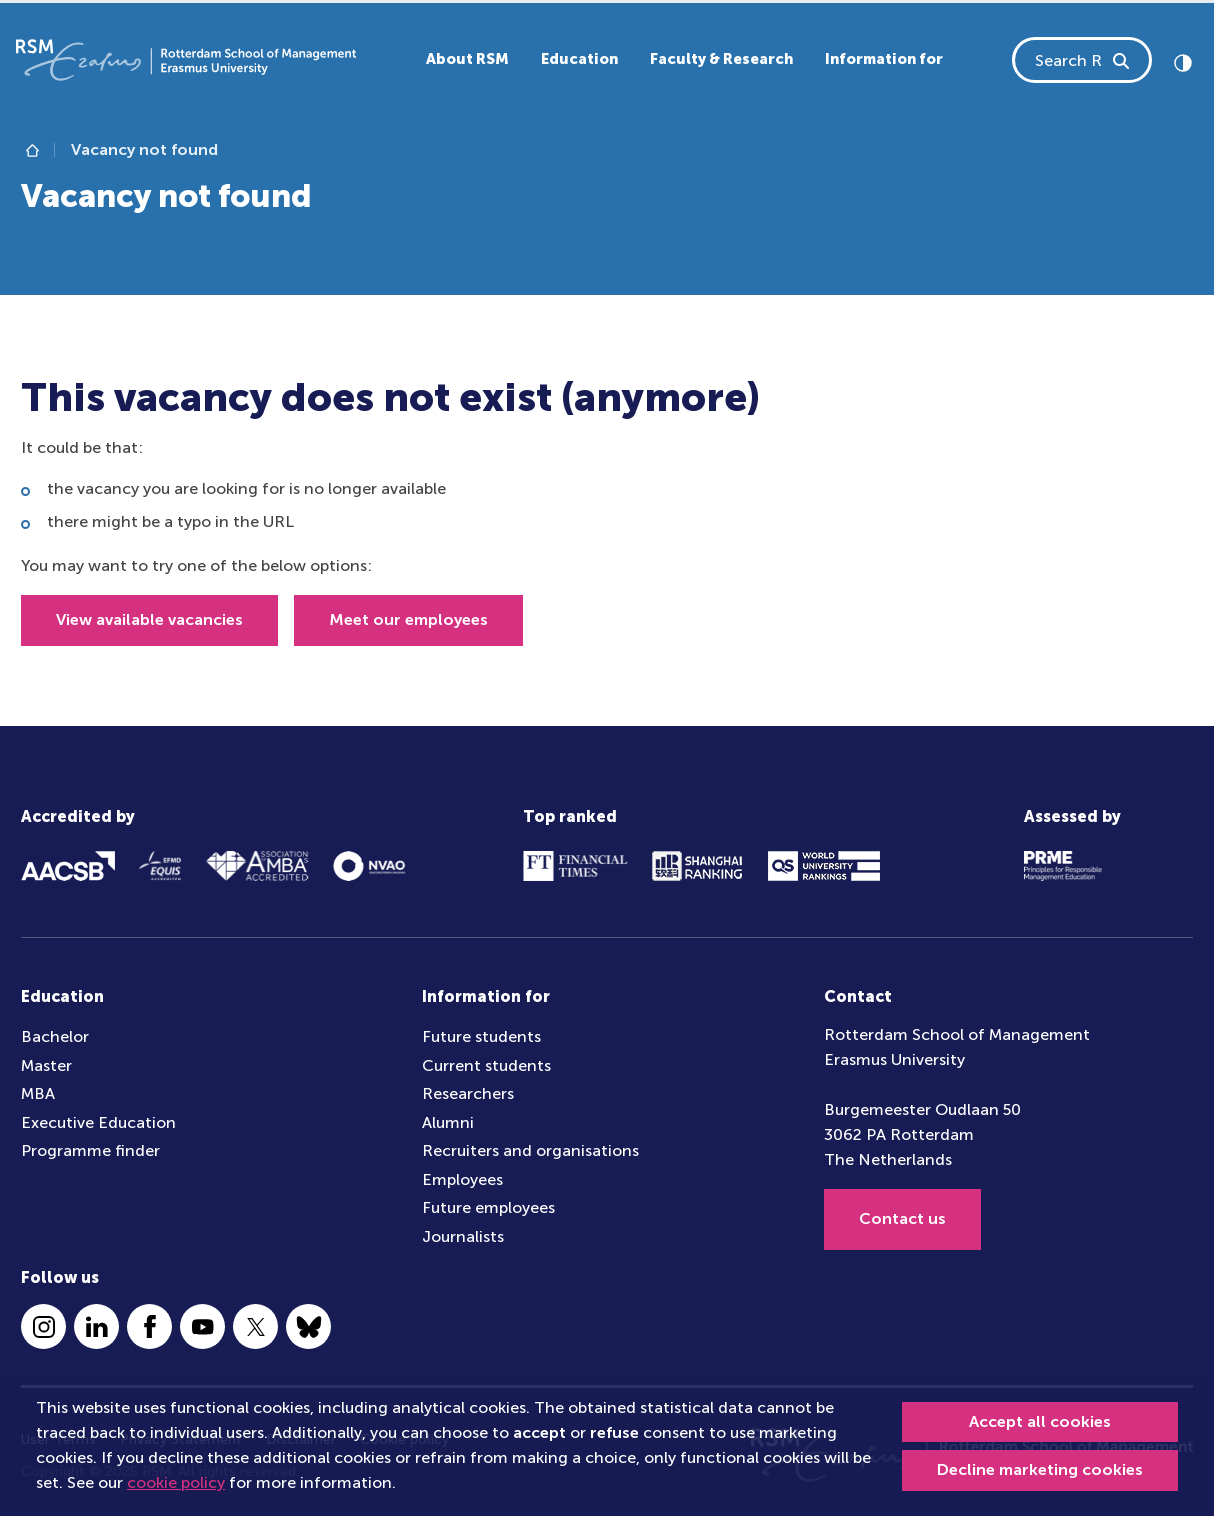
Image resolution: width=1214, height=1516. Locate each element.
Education (579, 59)
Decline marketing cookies (1040, 1469)
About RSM (467, 59)
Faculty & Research (721, 59)
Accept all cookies (1040, 1421)
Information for (884, 59)
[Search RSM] (1122, 60)
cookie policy (176, 1482)
